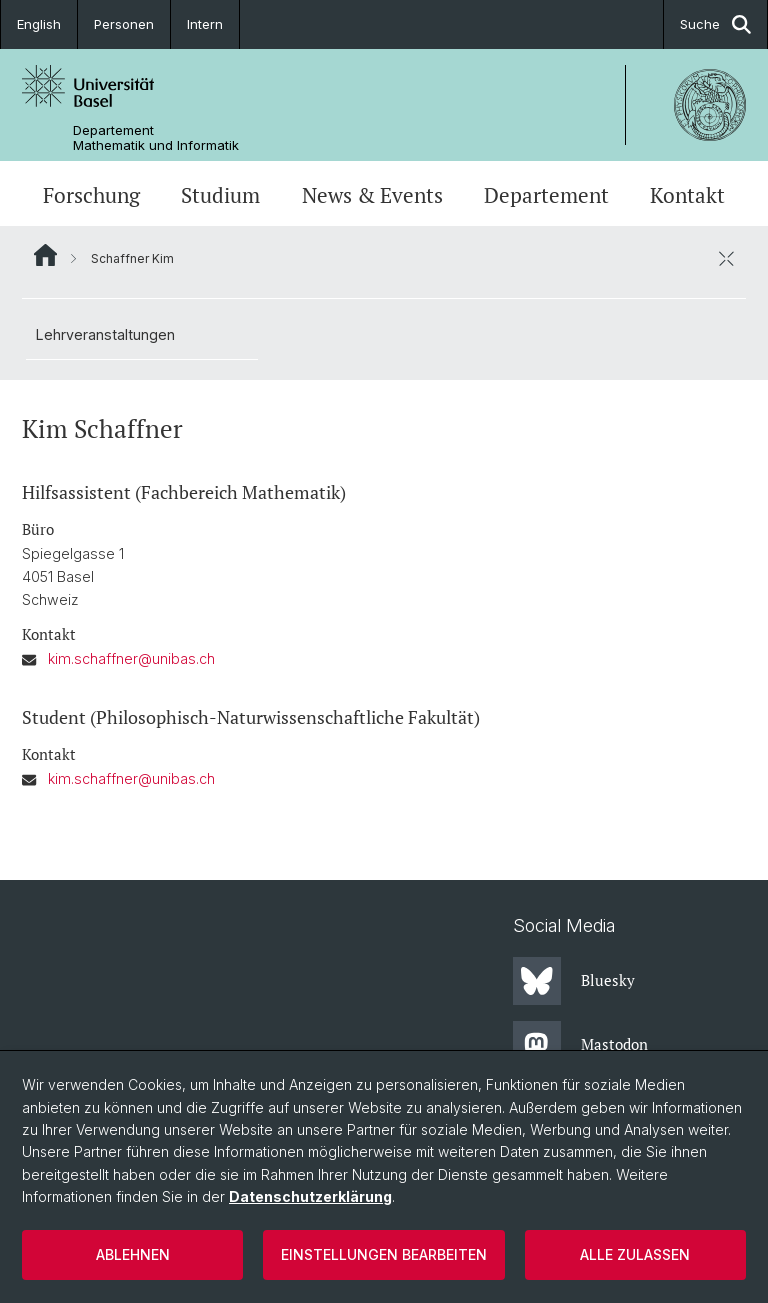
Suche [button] (715, 24)
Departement (546, 195)
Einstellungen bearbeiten (384, 1254)
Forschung (91, 195)
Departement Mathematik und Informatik (156, 138)
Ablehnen (133, 1254)
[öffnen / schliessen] (726, 258)
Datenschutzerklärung (310, 1196)
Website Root (45, 255)
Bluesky (574, 981)
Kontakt (687, 195)
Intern (205, 24)
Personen (124, 24)
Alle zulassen (635, 1254)
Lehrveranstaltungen (105, 334)
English (39, 24)
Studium (220, 195)
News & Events (372, 195)
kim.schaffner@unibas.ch (131, 658)
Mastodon (580, 1045)
